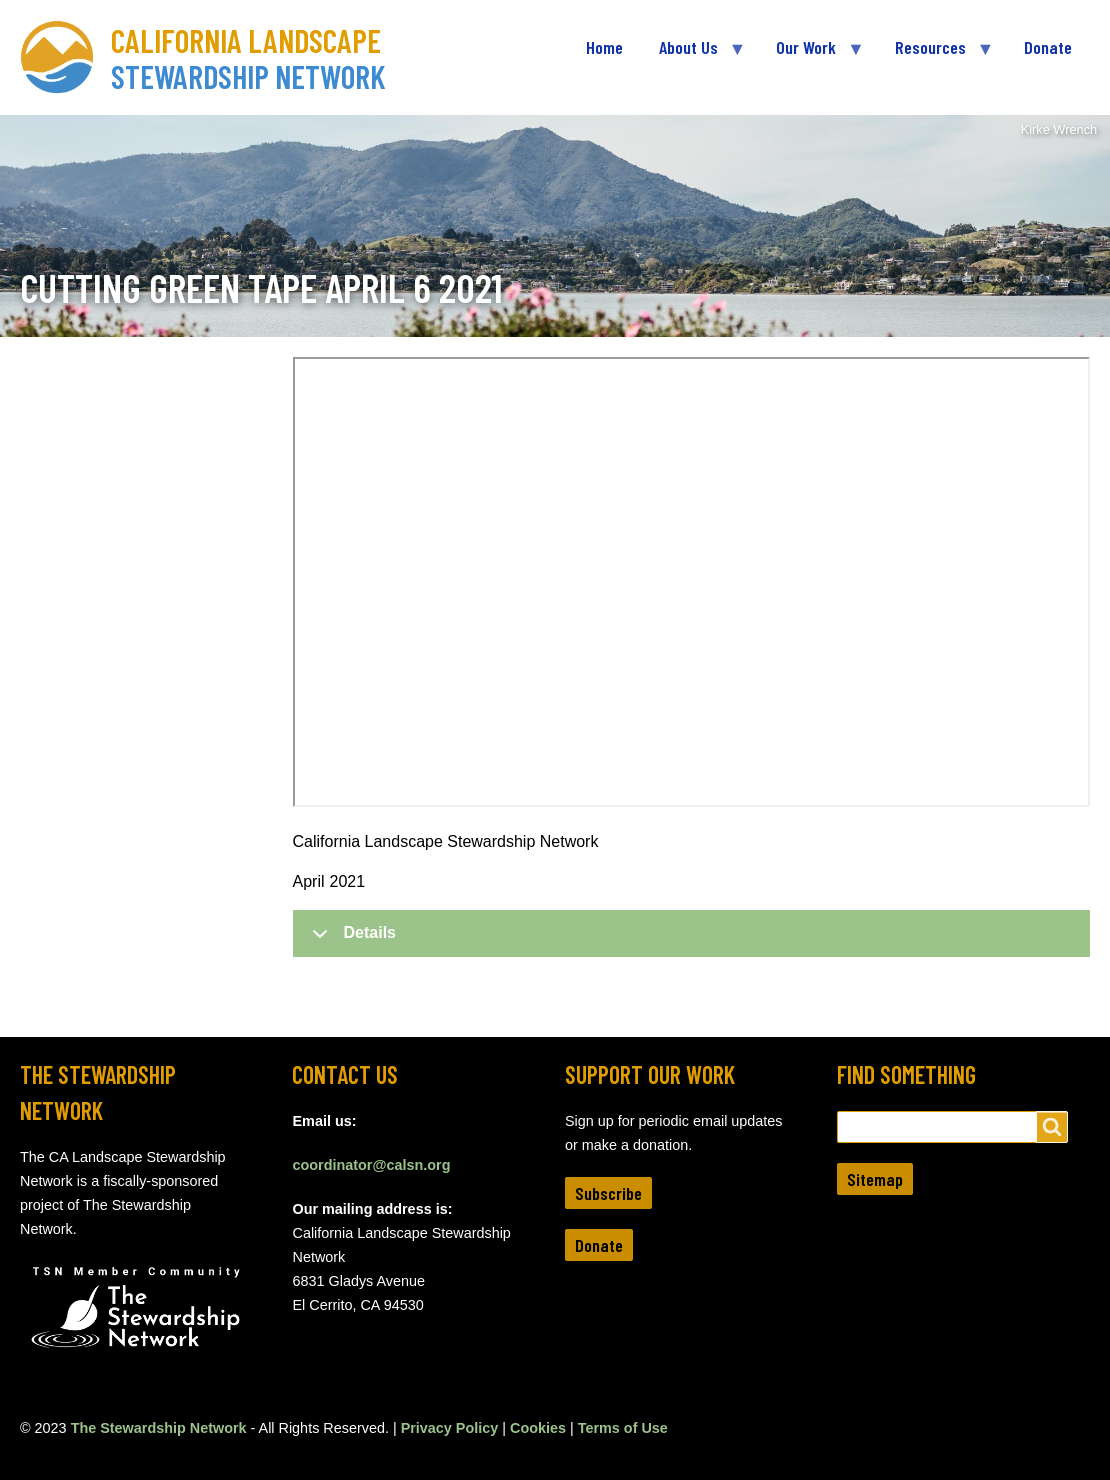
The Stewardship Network (159, 1428)
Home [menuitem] (604, 47)
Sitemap (875, 1179)
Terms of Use (623, 1428)
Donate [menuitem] (1048, 47)
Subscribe (608, 1193)
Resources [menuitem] (935, 55)
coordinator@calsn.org (371, 1165)
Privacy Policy (450, 1428)
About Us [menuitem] (693, 55)
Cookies (538, 1428)
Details (350, 940)
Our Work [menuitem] (810, 55)
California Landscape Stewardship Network (248, 58)
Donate (599, 1245)
